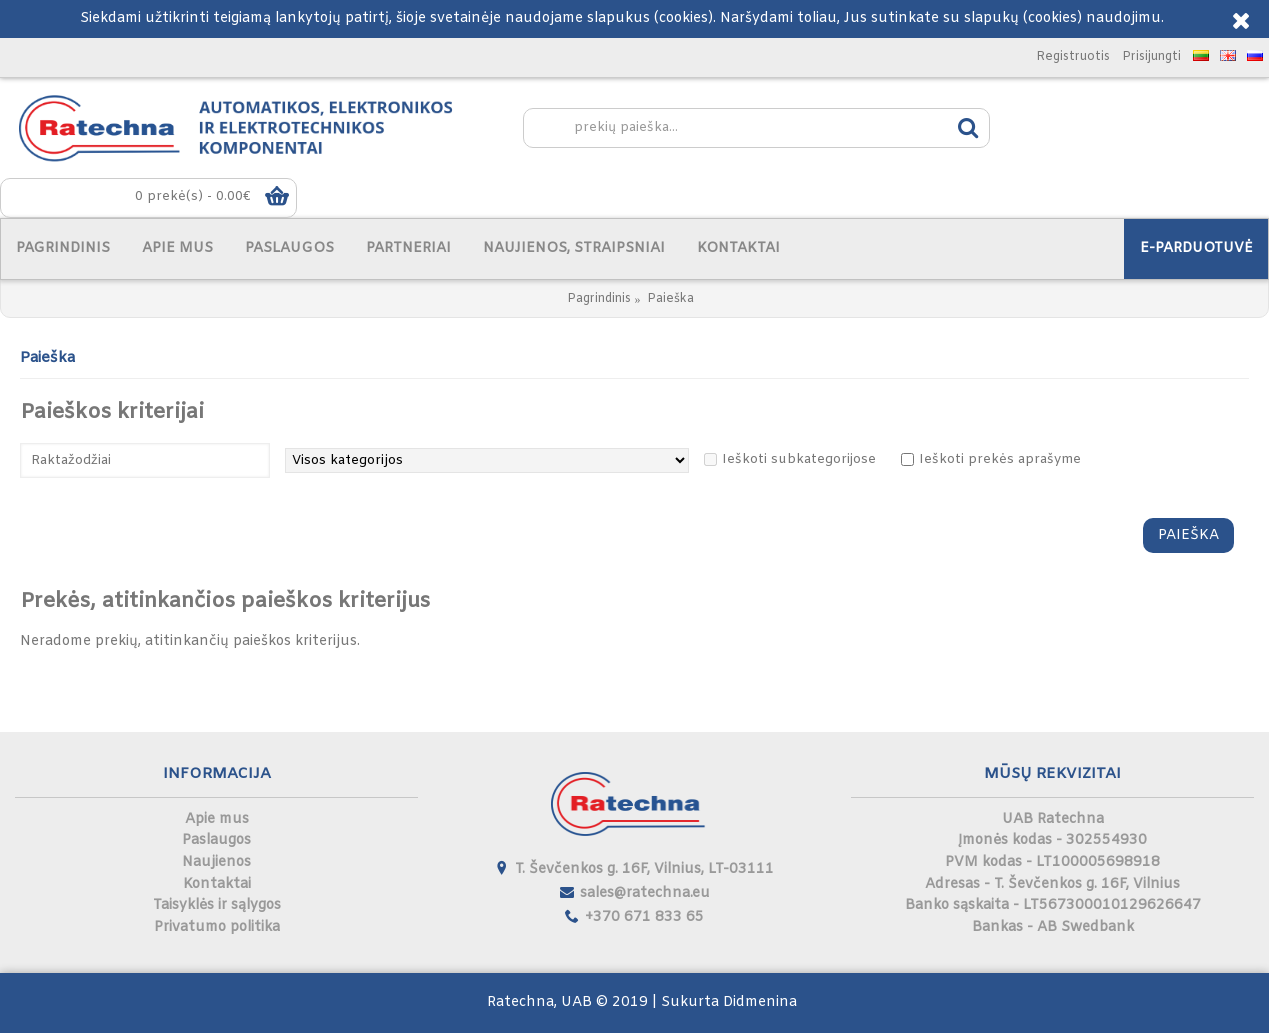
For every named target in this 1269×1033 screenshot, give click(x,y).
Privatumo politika (217, 927)
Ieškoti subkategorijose (799, 459)
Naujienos (216, 862)
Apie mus (217, 819)
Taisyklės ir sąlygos (217, 905)
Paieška (670, 299)
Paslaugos (216, 840)
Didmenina (760, 1002)
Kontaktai (217, 884)
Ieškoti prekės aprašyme (1000, 459)
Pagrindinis (599, 299)
